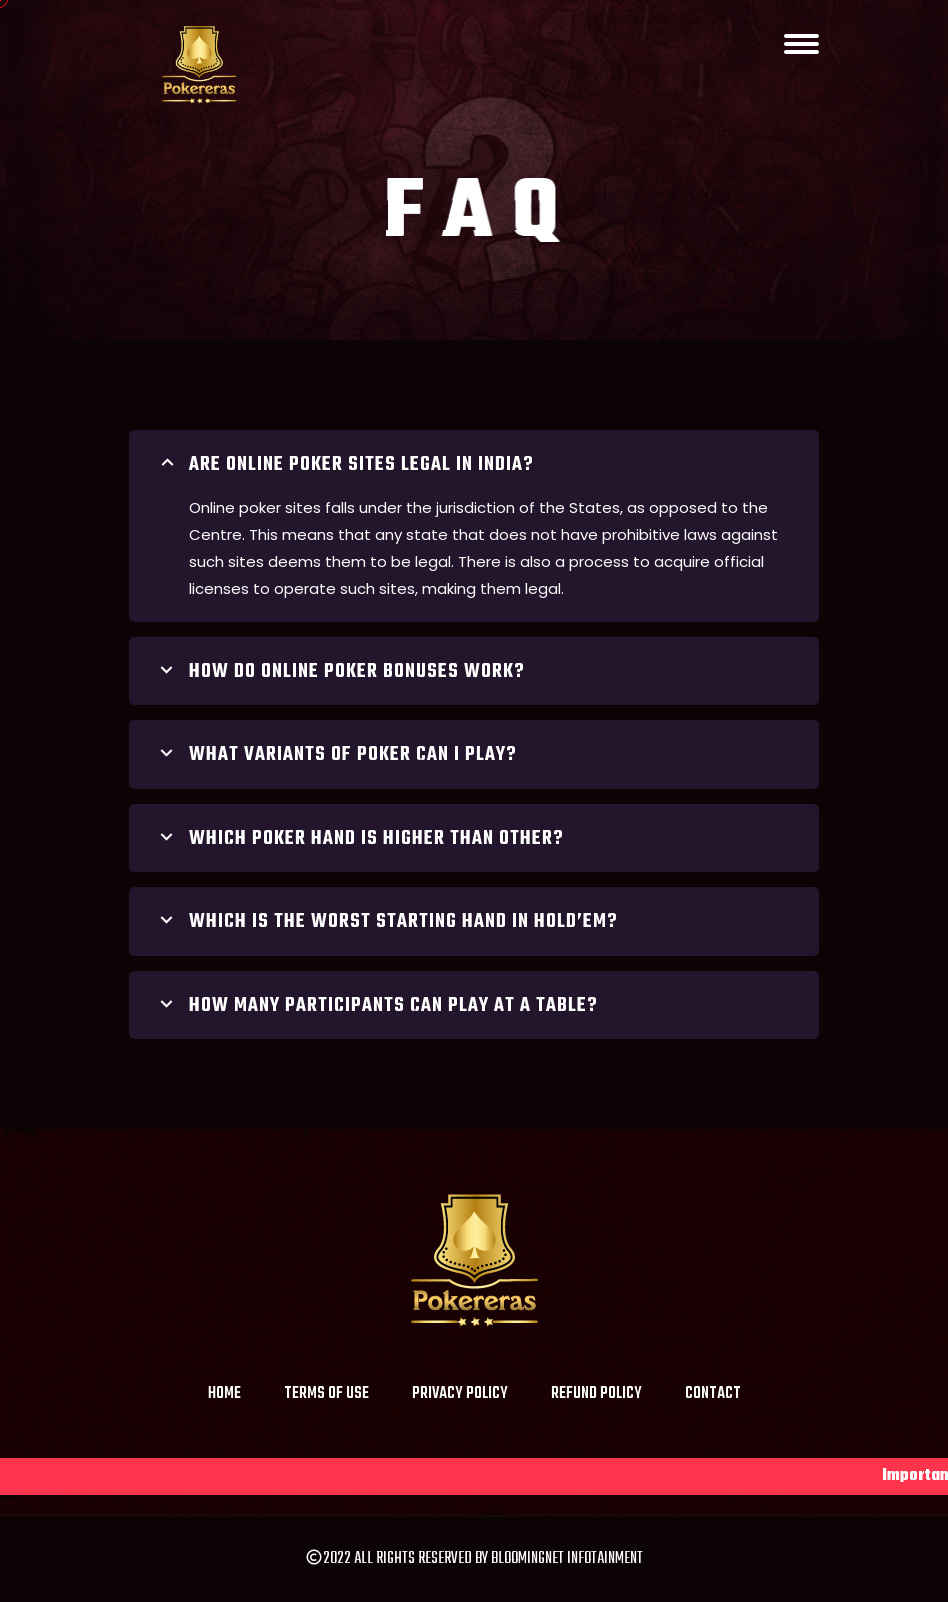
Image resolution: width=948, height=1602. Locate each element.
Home (224, 1394)
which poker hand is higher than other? (359, 839)
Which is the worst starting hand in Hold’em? (386, 922)
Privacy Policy (460, 1394)
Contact (713, 1394)
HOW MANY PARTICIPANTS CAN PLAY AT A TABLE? (376, 1006)
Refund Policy (596, 1394)
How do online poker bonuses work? (339, 672)
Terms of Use (326, 1394)
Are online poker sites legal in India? (344, 465)
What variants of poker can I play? (335, 755)
